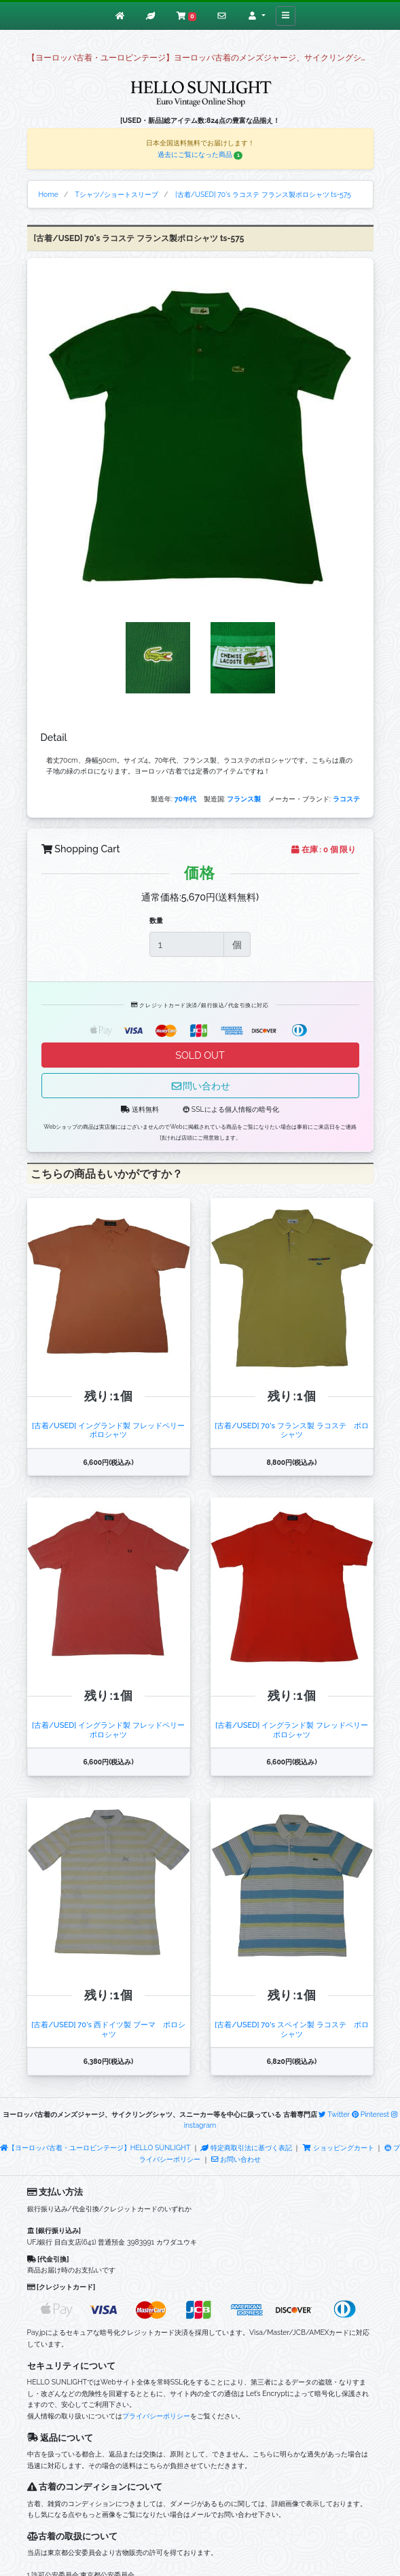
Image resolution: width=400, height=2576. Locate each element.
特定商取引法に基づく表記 (245, 2147)
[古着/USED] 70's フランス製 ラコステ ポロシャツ (291, 1430)
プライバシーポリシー (156, 2416)
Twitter (334, 2114)
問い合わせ (200, 1085)
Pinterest (370, 2114)
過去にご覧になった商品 (200, 154)
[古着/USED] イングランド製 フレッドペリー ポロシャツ (112, 1430)
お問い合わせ (236, 2159)
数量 (156, 920)
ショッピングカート (339, 2147)
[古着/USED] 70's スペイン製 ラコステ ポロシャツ (291, 2029)
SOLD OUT (199, 1055)
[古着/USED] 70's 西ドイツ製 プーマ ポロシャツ (108, 2029)
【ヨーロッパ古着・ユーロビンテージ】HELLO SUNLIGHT (95, 2147)
